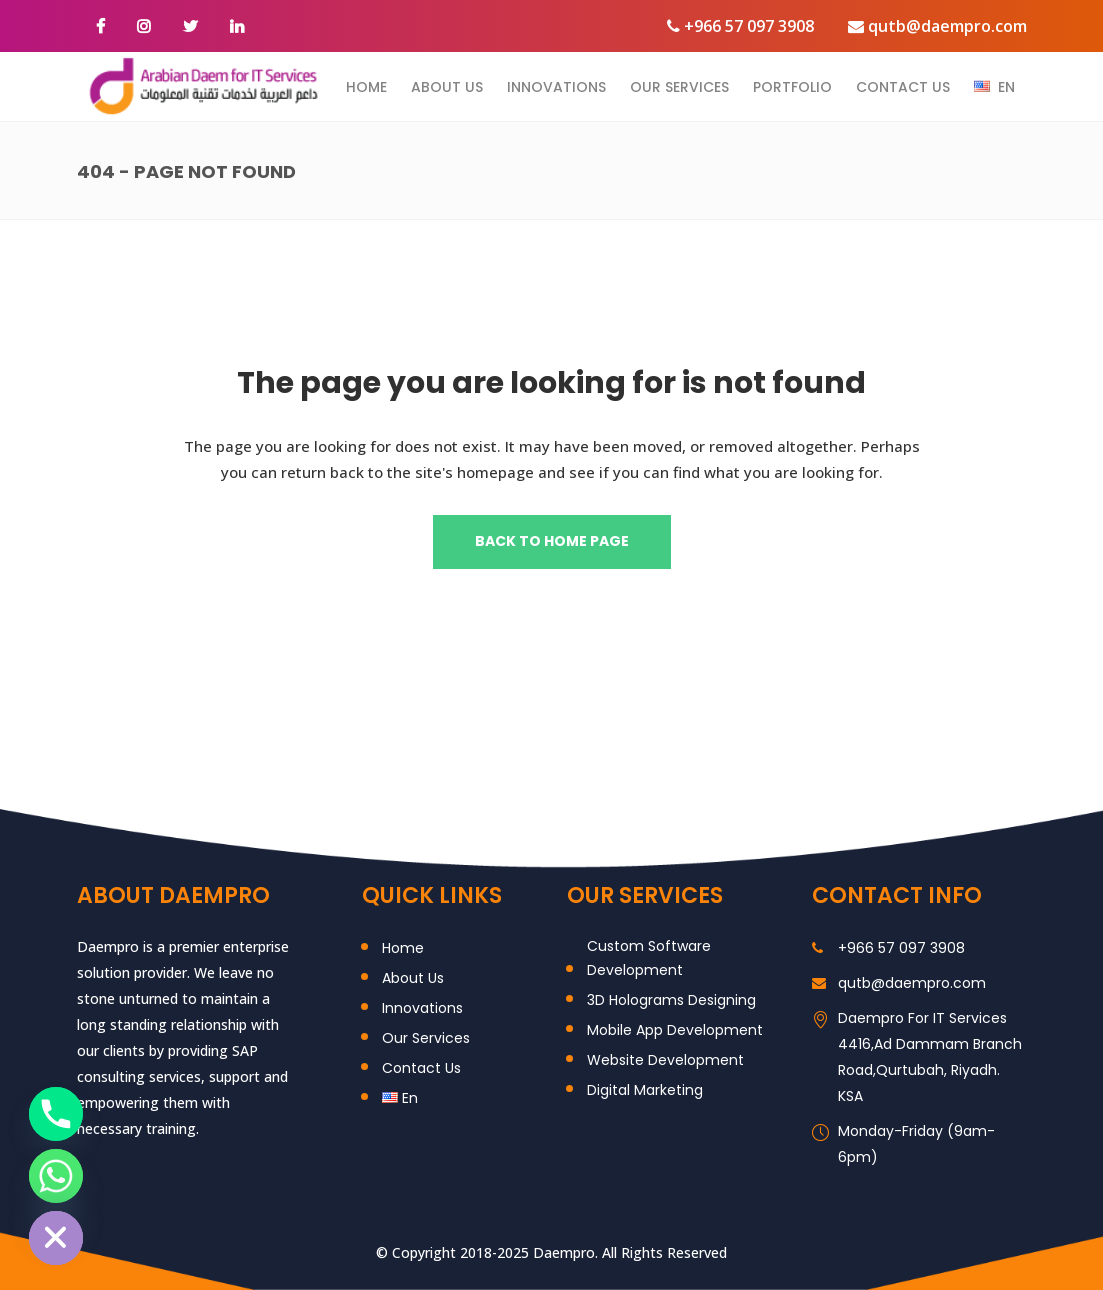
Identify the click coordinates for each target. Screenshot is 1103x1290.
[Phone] (56, 1114)
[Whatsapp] (56, 1176)
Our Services (426, 1038)
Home (403, 948)
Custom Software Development (649, 958)
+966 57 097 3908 (740, 26)
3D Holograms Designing (671, 1000)
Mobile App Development (675, 1030)
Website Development (665, 1060)
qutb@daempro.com (937, 26)
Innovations (422, 1008)
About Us (413, 978)
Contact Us (421, 1068)
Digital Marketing (645, 1090)
